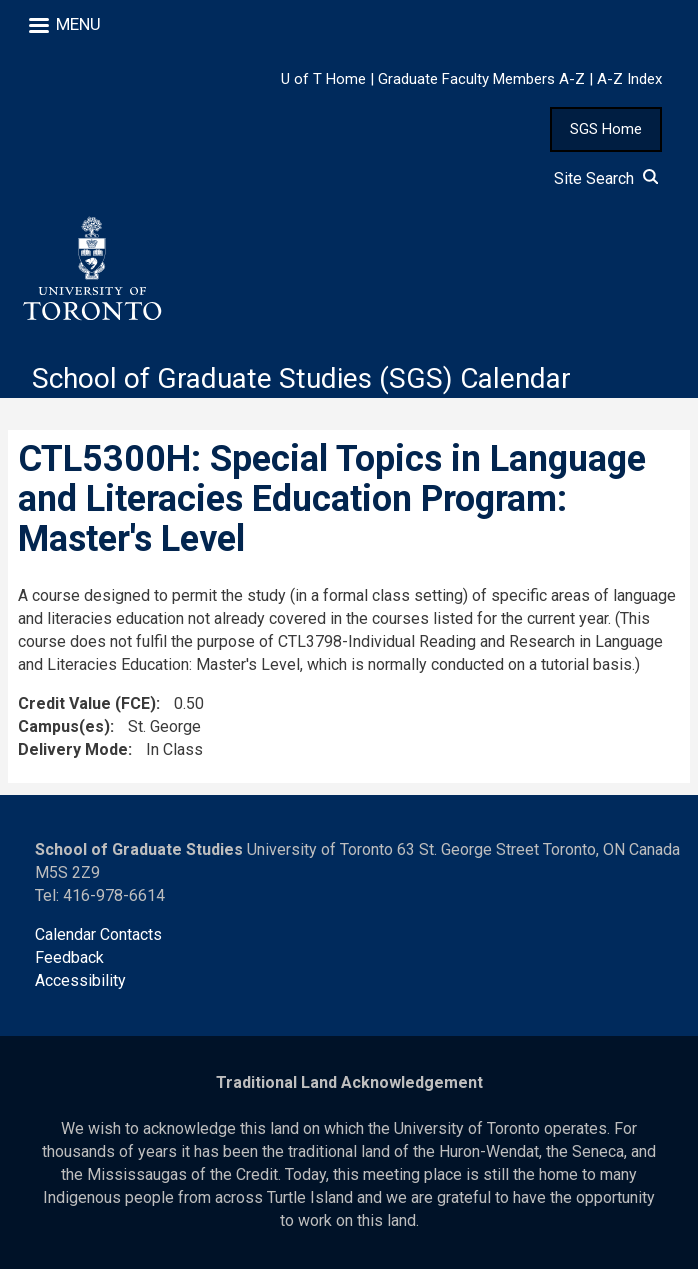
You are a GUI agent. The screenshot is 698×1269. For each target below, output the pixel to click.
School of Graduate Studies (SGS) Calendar (301, 378)
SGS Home (606, 129)
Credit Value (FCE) (87, 703)
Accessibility (80, 980)
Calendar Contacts (98, 934)
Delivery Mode (73, 749)
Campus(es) (64, 726)
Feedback (69, 957)
